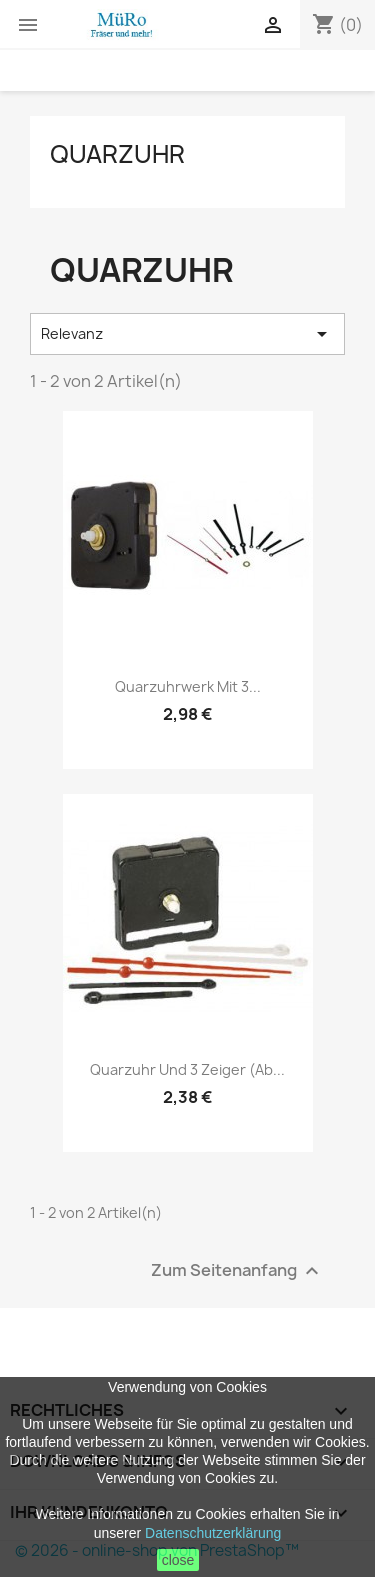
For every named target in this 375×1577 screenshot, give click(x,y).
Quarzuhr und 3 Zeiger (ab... (187, 1069)
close (178, 1560)
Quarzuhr (117, 154)
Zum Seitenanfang (237, 1270)
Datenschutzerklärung (213, 1533)
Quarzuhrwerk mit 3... (188, 686)
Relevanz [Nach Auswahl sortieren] (187, 334)
